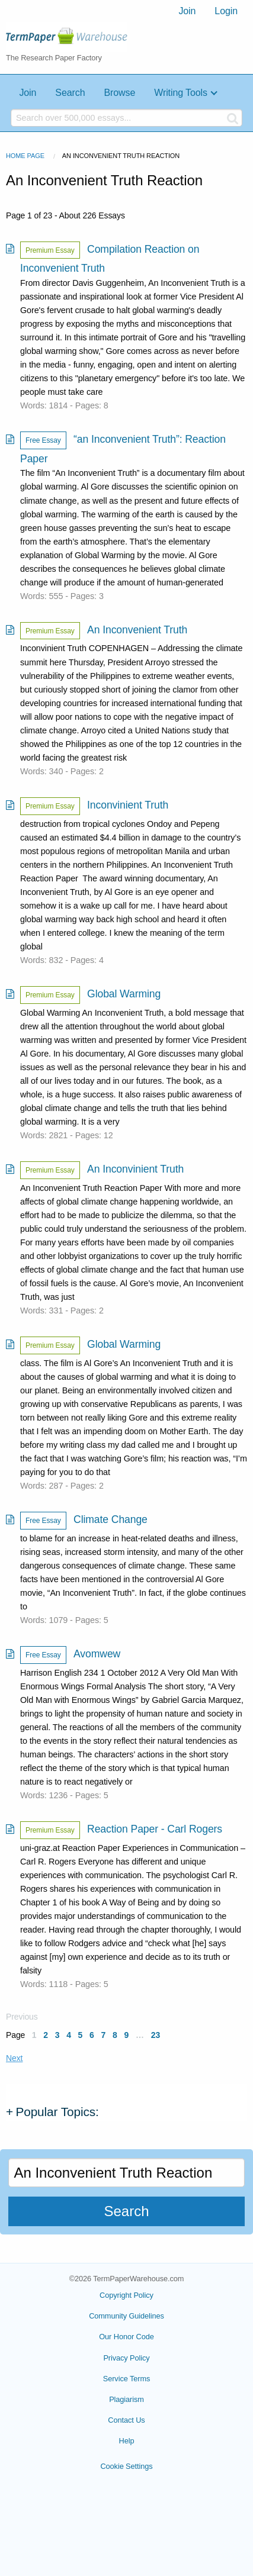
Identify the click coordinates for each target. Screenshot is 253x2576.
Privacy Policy (126, 2357)
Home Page (25, 155)
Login (226, 11)
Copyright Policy (126, 2295)
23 (155, 2035)
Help (126, 2440)
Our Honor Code (126, 2336)
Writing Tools (180, 93)
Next (14, 2058)
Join (187, 11)
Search (70, 93)
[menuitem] (187, 11)
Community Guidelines (126, 2315)
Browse (119, 93)
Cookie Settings (126, 2466)
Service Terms (126, 2378)
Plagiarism (126, 2399)
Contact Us (126, 2420)
